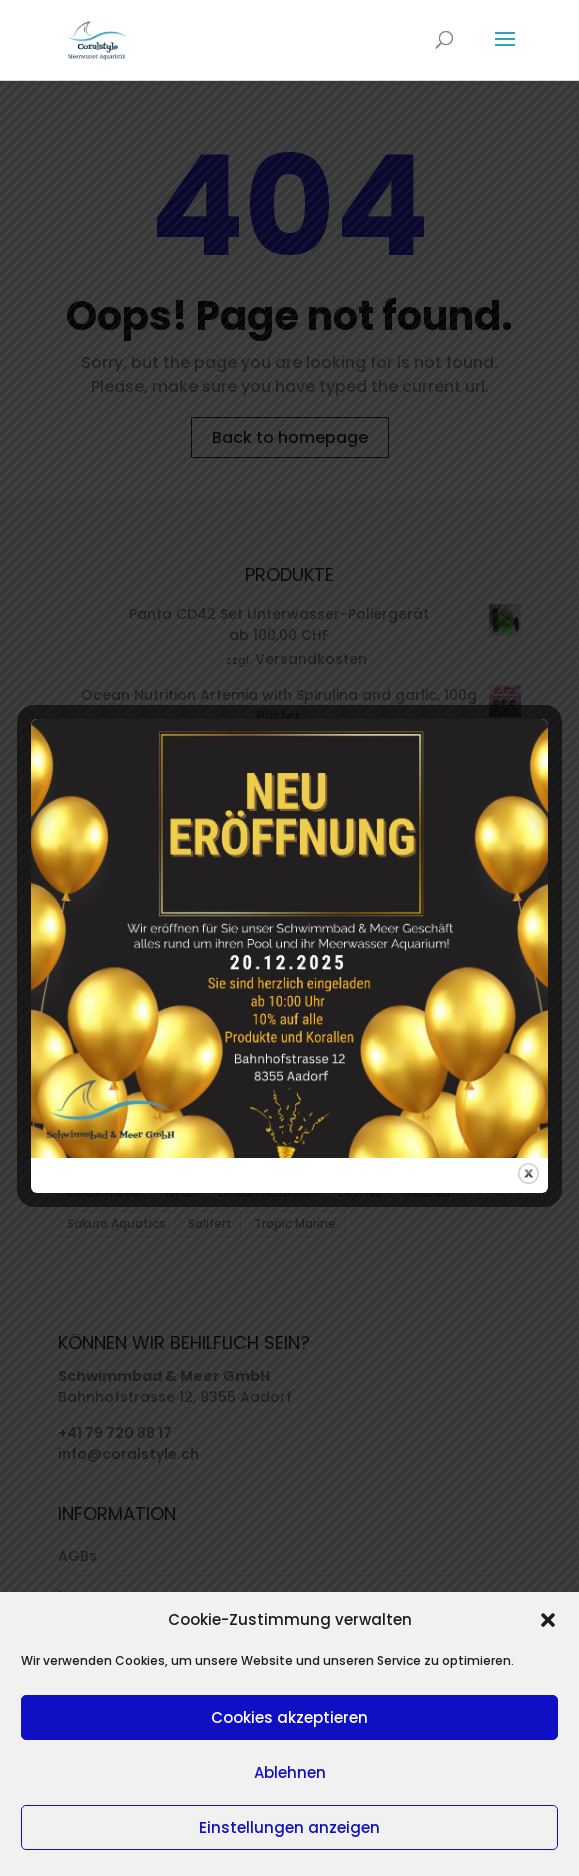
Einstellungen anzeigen (289, 1827)
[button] (548, 1620)
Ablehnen (290, 1772)
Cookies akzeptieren (289, 1717)
